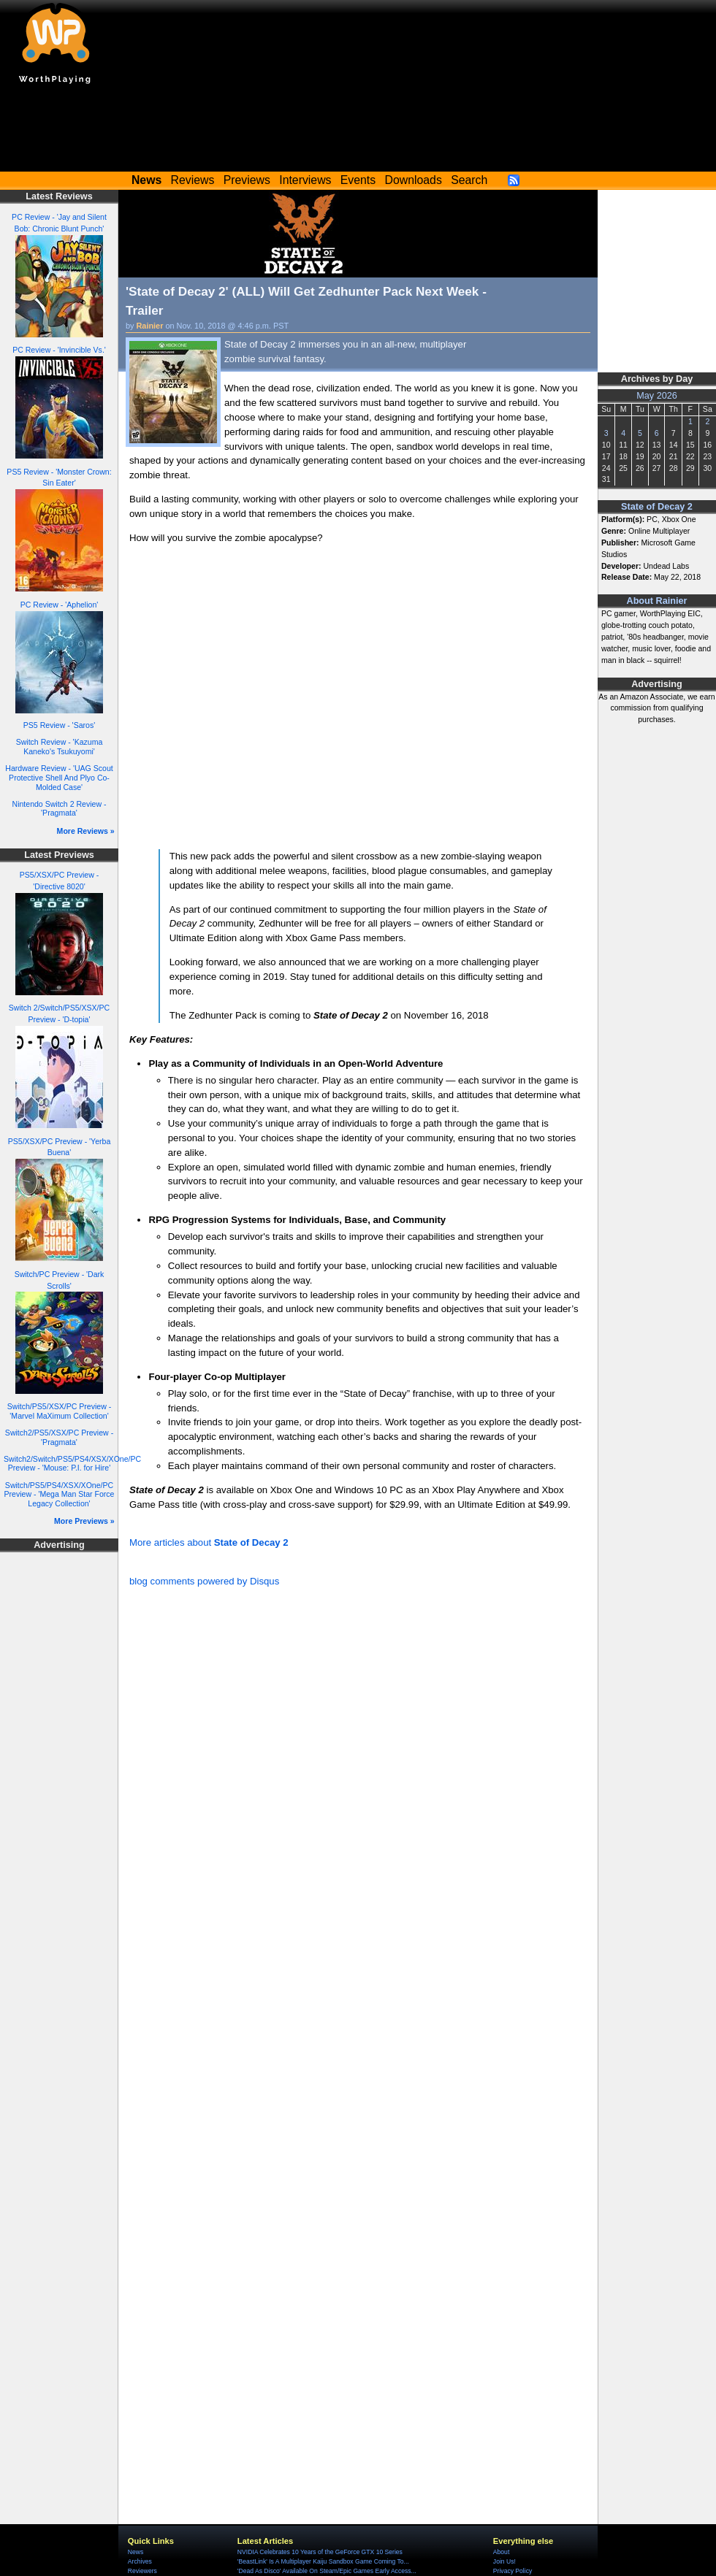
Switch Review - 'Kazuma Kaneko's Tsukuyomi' (59, 746)
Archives (140, 2561)
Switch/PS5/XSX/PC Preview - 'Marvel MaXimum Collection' (59, 1411)
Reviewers (142, 2571)
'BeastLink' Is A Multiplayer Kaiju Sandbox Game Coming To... (323, 2561)
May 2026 (656, 396)
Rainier (150, 325)
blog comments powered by (204, 1581)
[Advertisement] (358, 131)
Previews (247, 180)
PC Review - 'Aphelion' (59, 604)
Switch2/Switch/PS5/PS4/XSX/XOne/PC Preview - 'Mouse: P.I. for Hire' (72, 1463)
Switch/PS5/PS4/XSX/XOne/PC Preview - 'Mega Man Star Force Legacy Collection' (59, 1494)
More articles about (209, 1542)
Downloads (413, 180)
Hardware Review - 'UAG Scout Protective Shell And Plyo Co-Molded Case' (59, 777)
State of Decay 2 (657, 507)
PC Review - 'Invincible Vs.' (59, 349)
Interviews (305, 180)
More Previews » (84, 1521)
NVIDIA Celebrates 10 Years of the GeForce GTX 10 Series (320, 2552)
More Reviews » (86, 831)
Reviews (193, 180)
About (501, 2552)
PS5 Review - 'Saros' (59, 725)
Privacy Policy (512, 2571)
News (135, 2552)
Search (469, 180)
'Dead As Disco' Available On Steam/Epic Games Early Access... (326, 2571)
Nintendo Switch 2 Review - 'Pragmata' (59, 809)
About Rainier (657, 601)
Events (358, 180)
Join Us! (504, 2561)
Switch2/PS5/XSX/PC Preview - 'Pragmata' (59, 1437)
